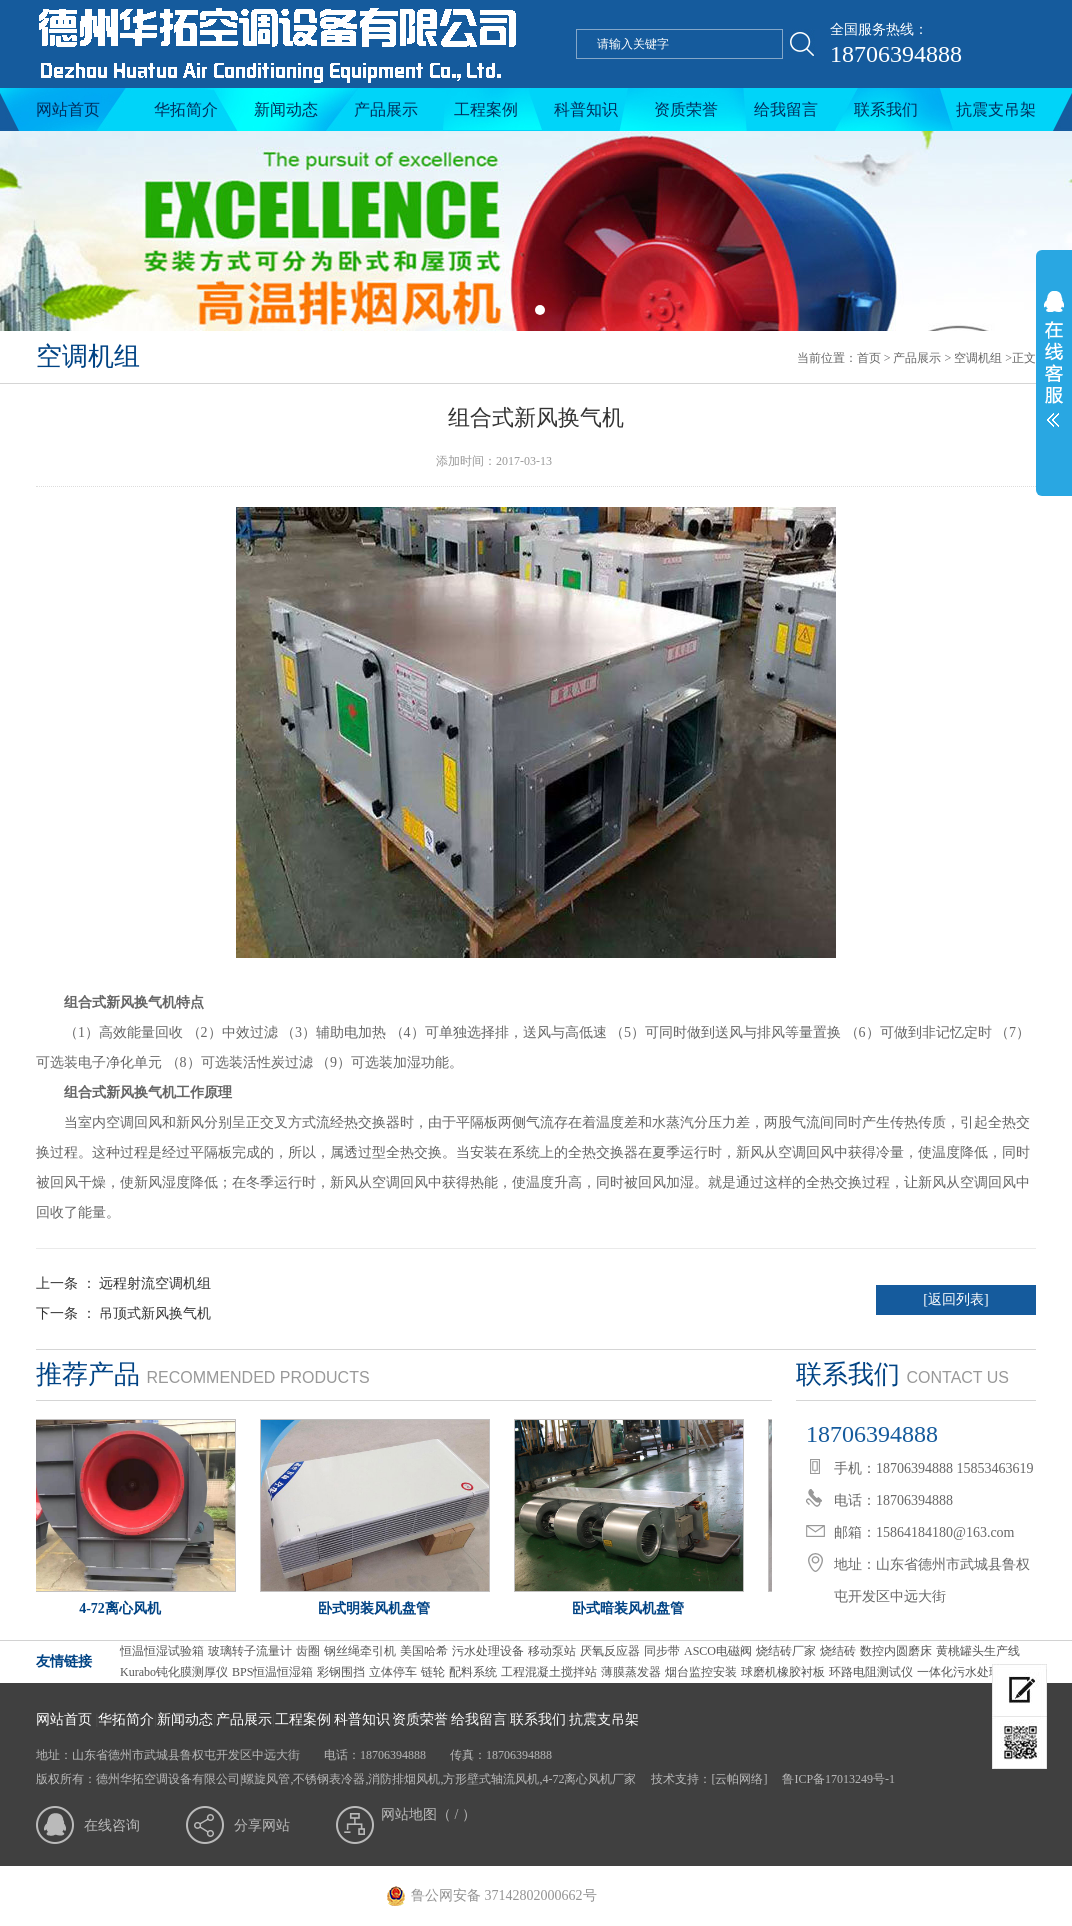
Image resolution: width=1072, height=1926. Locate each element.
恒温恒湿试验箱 (162, 1651)
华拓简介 (186, 109)
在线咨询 (112, 1825)
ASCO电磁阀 (718, 1651)
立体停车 (393, 1672)
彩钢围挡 (341, 1672)
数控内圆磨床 (896, 1651)
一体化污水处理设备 (971, 1672)
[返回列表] (955, 1299)
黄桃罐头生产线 (978, 1651)
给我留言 (786, 109)
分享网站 (262, 1825)
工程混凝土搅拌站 (549, 1672)
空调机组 (978, 358)
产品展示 (386, 109)
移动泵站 (552, 1651)
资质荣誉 (686, 109)
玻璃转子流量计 (250, 1651)
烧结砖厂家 (786, 1651)
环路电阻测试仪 (871, 1672)
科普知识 (586, 109)
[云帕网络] (739, 1779)
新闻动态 (286, 109)
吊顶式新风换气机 (155, 1313)
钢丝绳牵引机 (360, 1651)
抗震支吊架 (996, 109)
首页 (869, 358)
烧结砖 (838, 1651)
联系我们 (886, 109)
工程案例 (486, 109)
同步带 (662, 1651)
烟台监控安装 (701, 1672)
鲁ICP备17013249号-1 (837, 1779)
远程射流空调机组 (155, 1283)
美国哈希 (424, 1651)
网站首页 (68, 109)
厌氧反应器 (610, 1651)
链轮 (433, 1672)
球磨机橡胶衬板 (783, 1672)
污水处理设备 (488, 1651)
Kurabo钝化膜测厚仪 (174, 1672)
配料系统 (473, 1672)
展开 (1054, 372)
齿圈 (308, 1651)
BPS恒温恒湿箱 (272, 1672)
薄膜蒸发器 (631, 1672)
